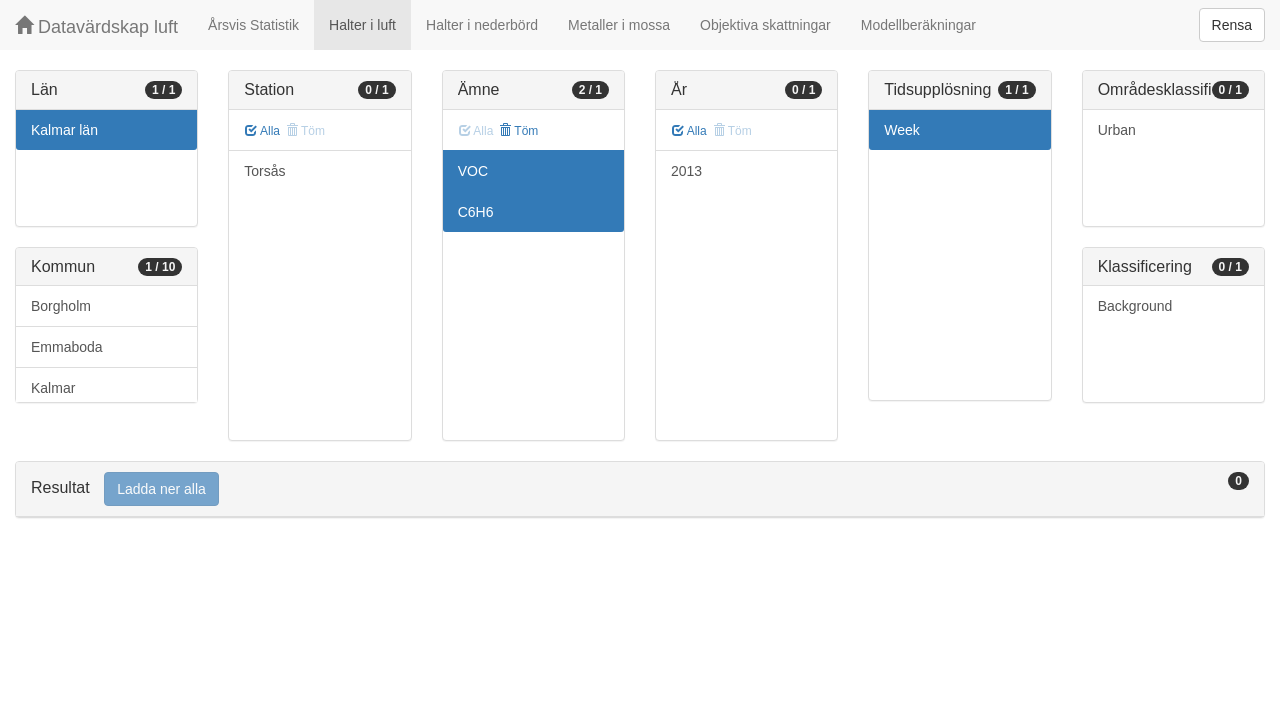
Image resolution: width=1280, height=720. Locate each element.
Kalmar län (64, 130)
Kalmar (53, 388)
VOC (473, 171)
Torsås (264, 171)
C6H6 (476, 212)
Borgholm (61, 306)
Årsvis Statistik (253, 25)
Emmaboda (67, 347)
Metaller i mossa (619, 25)
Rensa (1232, 25)
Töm (518, 131)
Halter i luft (362, 25)
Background (1135, 306)
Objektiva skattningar (765, 25)
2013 (686, 171)
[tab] (640, 489)
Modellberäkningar (918, 25)
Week (902, 130)
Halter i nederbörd (482, 25)
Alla (262, 131)
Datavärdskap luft (96, 26)
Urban (1117, 130)
